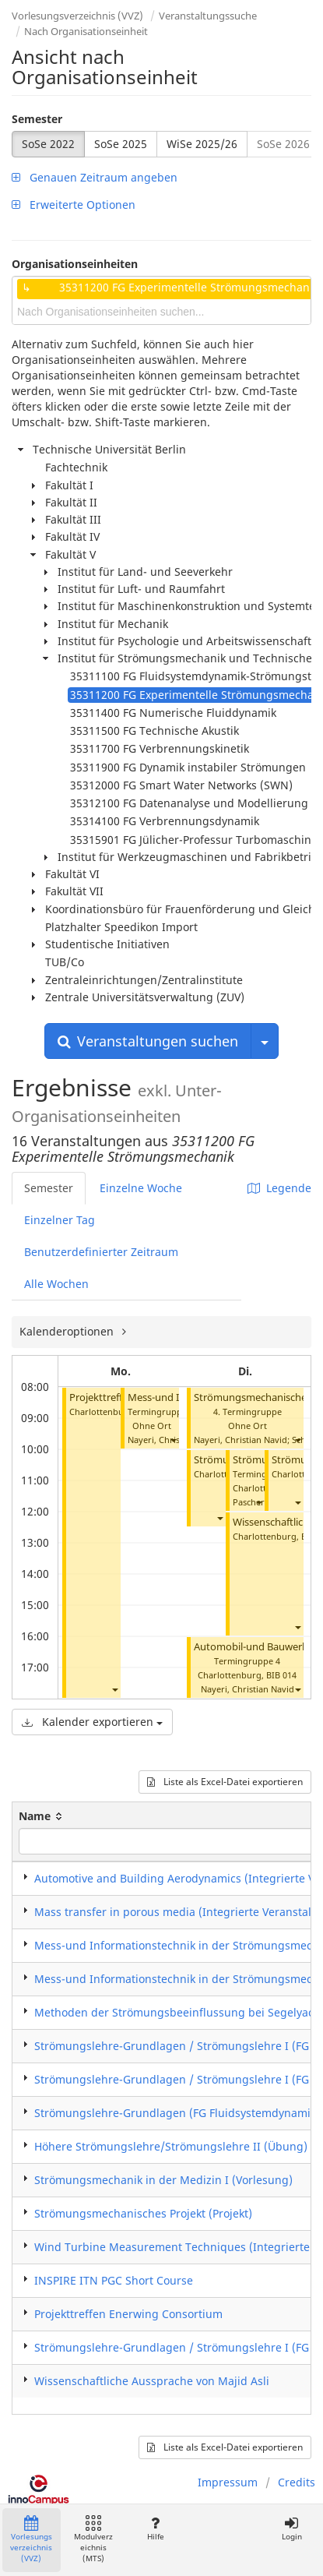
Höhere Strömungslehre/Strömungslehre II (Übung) (170, 2146)
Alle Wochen (56, 1283)
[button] (114, 1689)
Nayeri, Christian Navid (240, 1439)
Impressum (228, 2482)
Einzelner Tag (59, 1219)
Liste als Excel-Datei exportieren (225, 1781)
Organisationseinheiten (75, 263)
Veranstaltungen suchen (148, 1041)
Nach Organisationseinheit (86, 31)
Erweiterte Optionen (73, 204)
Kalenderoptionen (68, 1331)
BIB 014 (281, 1675)
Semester (37, 118)
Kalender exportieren (92, 1721)
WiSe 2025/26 (202, 143)
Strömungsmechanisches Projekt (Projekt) (143, 2213)
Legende (279, 1187)
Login (291, 2529)
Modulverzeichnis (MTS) (93, 2540)
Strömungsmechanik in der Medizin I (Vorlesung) (163, 2179)
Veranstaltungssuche (208, 16)
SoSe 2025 (120, 143)
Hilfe (155, 2529)
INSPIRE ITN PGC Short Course (113, 2280)
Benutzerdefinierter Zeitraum (101, 1251)
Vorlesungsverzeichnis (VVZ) (77, 16)
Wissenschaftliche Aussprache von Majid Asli (151, 2380)
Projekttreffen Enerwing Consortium (128, 2313)
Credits (296, 2482)
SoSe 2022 (48, 143)
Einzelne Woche (141, 1187)
